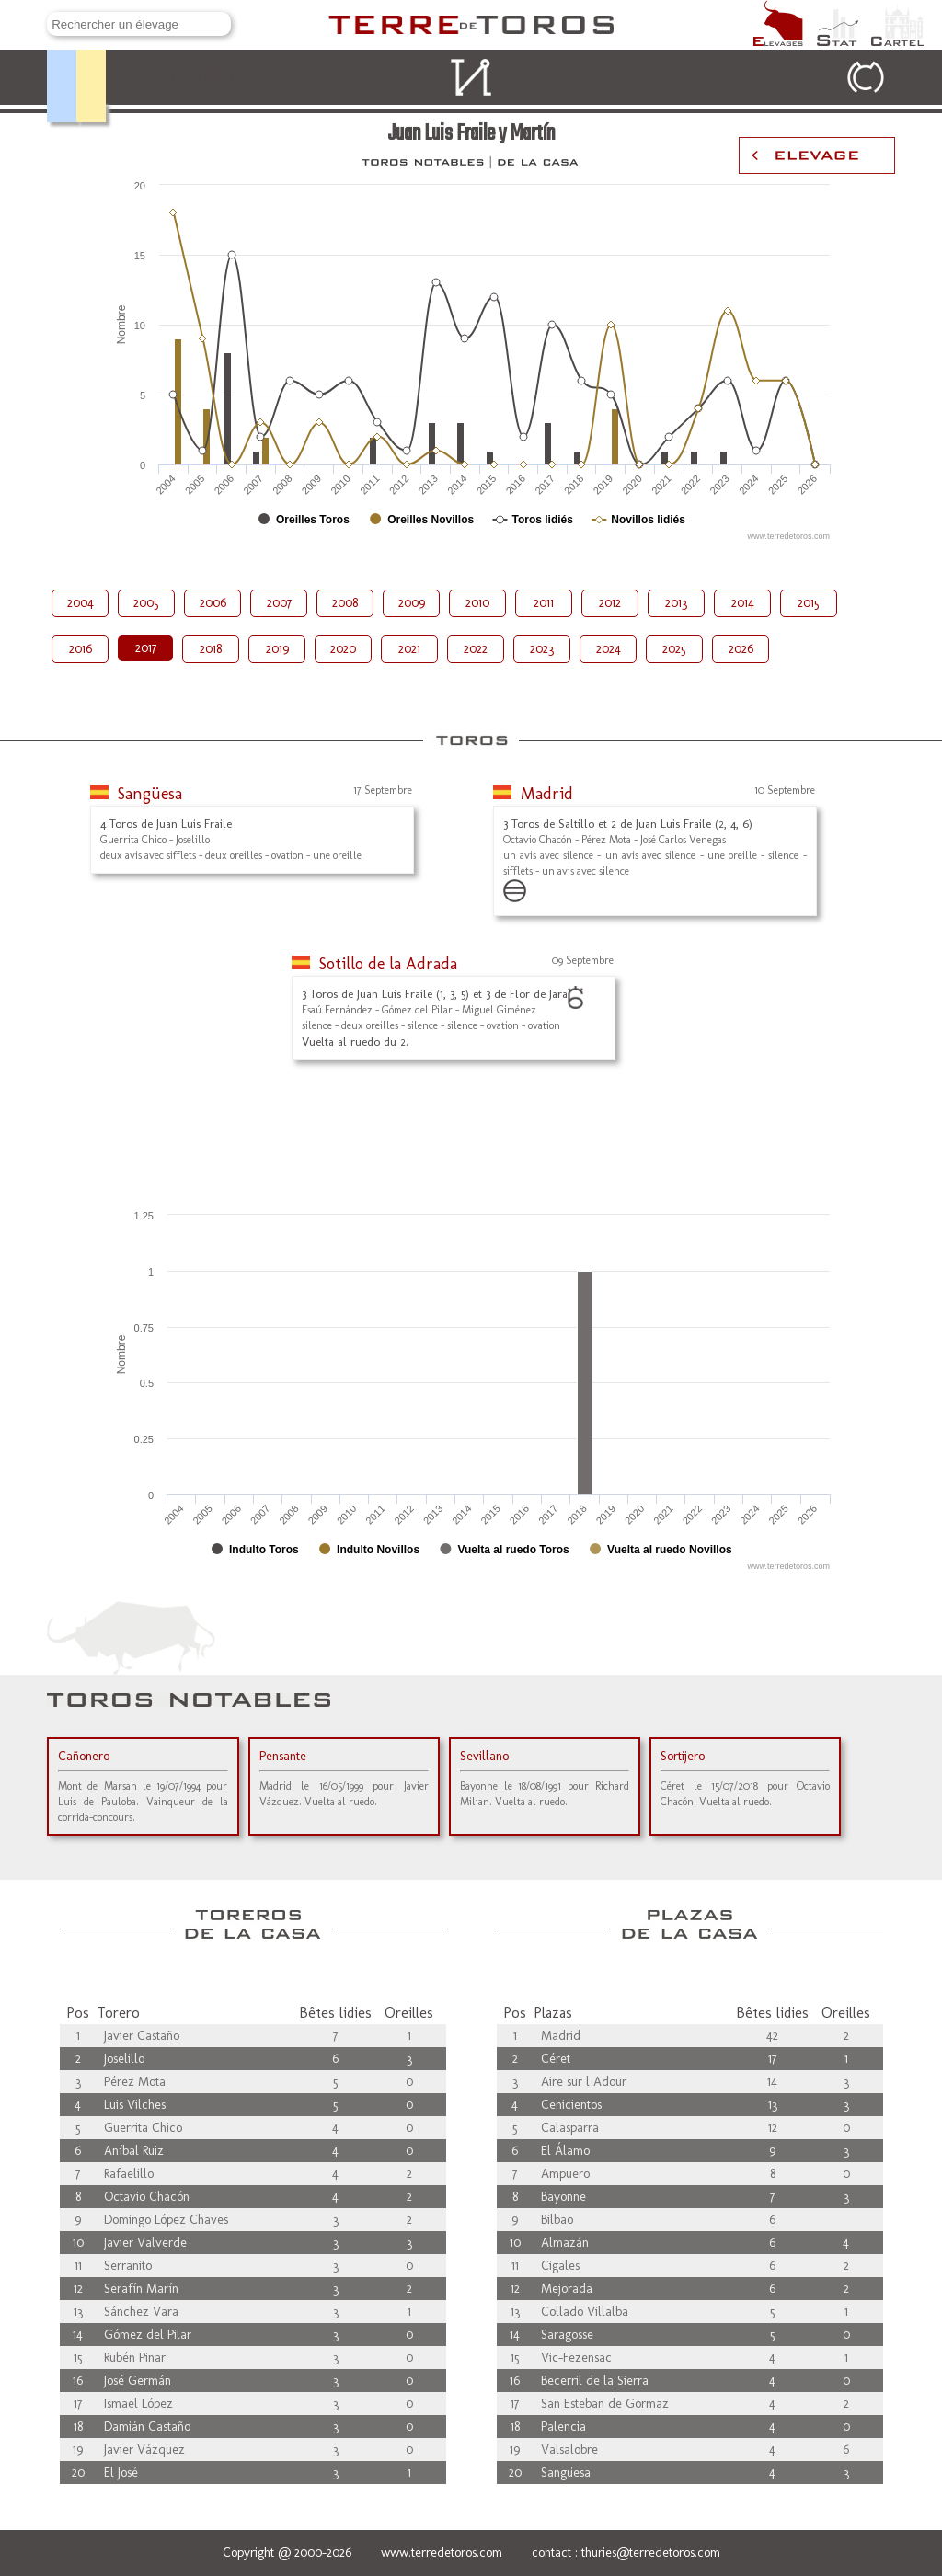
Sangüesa (150, 794)
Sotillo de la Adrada (388, 964)
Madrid (547, 794)
